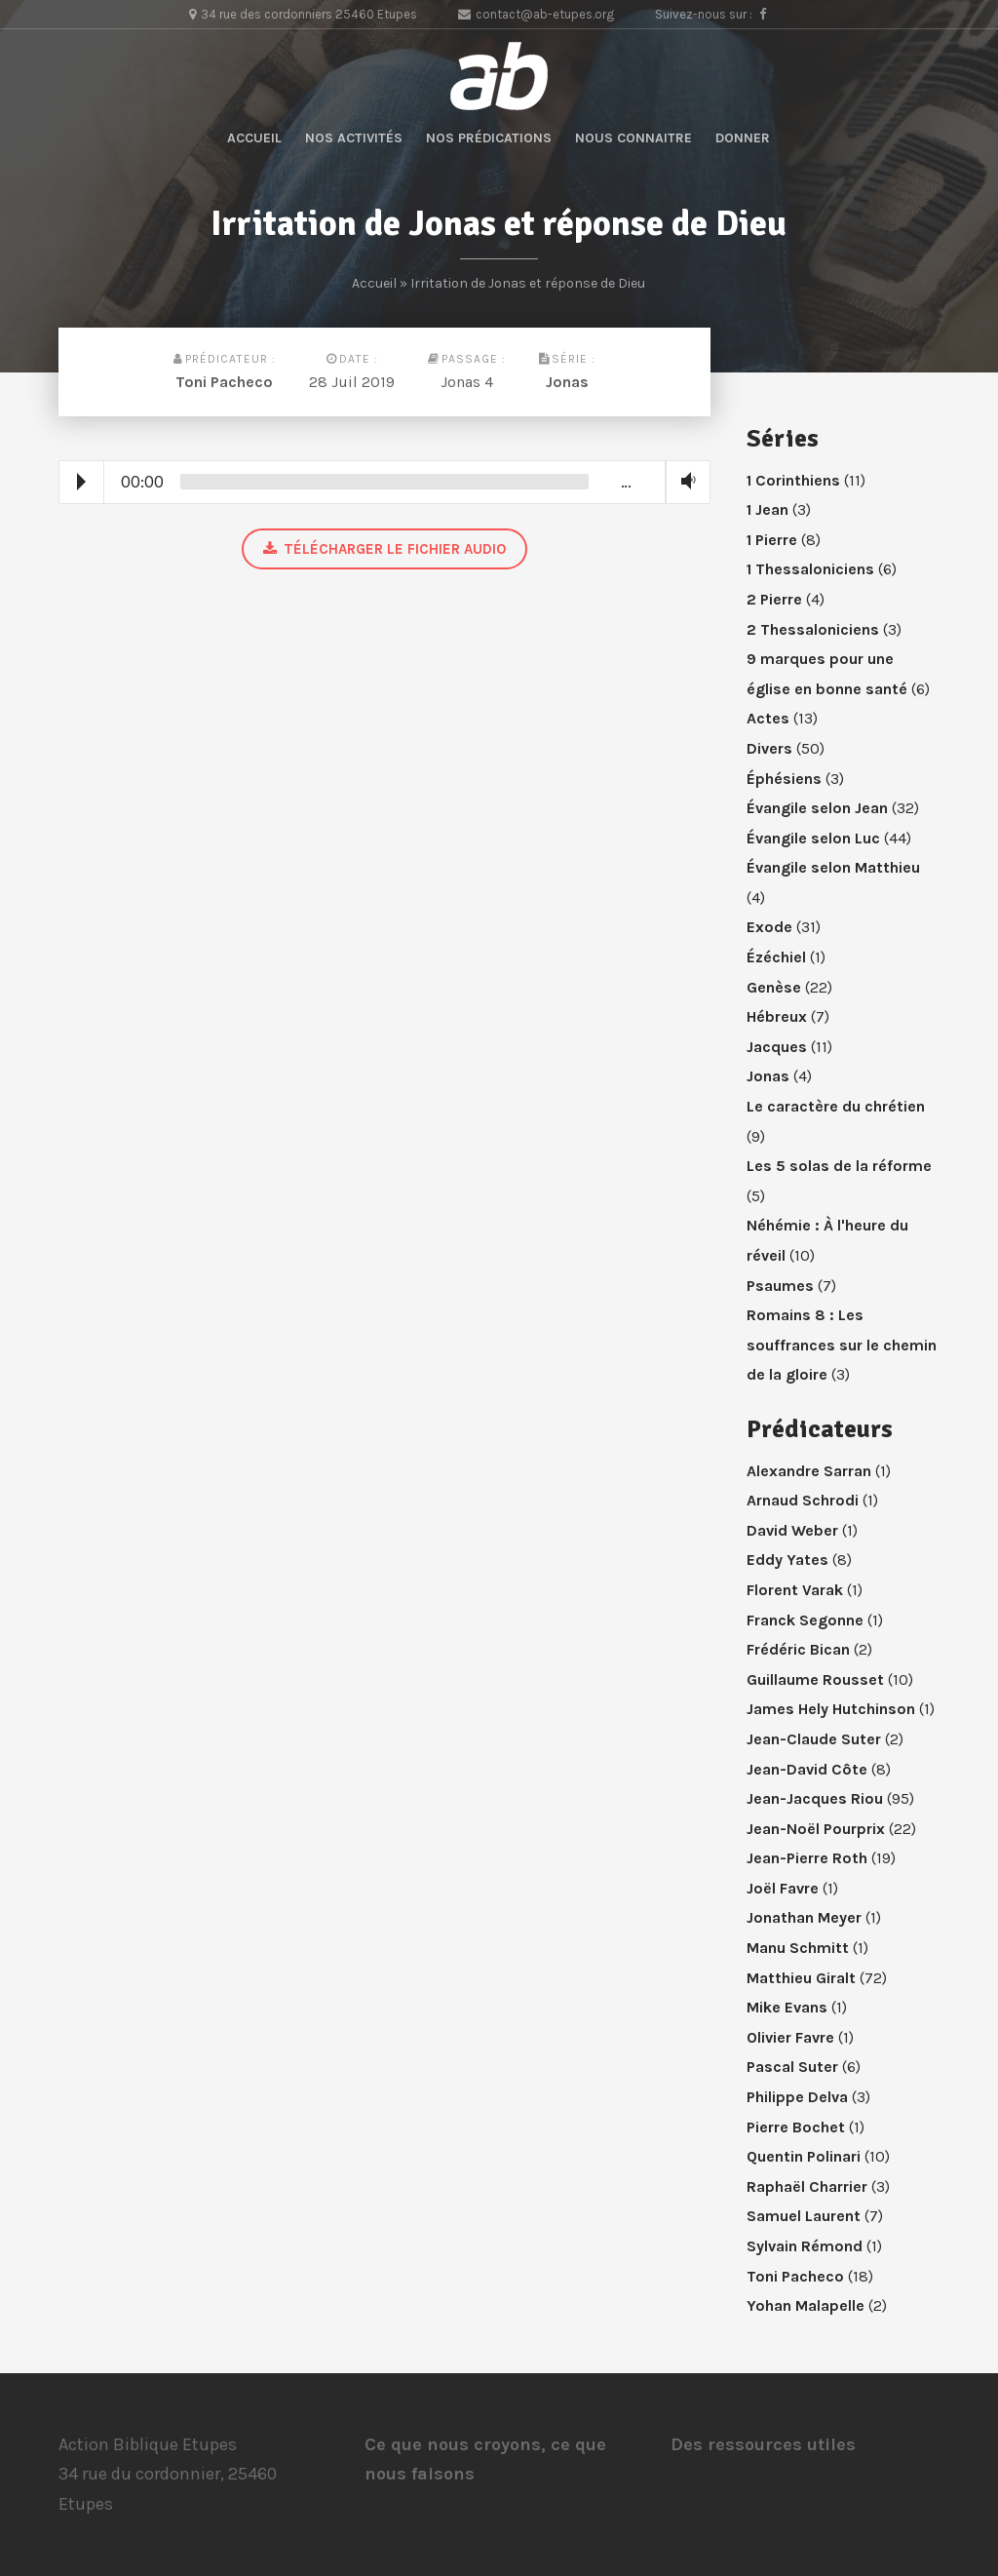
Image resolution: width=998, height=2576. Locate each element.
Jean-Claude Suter (814, 1739)
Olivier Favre (790, 2037)
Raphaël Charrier (807, 2186)
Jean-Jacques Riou (815, 1798)
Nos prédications (489, 138)
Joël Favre (783, 1888)
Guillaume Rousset (815, 1679)
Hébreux (777, 1016)
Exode (769, 926)
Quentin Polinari (804, 2156)
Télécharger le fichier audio (384, 549)
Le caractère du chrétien (836, 1106)
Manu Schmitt (798, 1947)
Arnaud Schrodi (803, 1500)
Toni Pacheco (224, 381)
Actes (768, 718)
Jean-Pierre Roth (807, 1858)
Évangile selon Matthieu (833, 867)
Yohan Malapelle (805, 2305)
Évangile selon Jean (817, 808)
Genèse (774, 987)
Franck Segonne (805, 1620)
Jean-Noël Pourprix (816, 1828)
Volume (684, 481)
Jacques (777, 1046)
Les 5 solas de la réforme (839, 1165)
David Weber (792, 1530)
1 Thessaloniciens (810, 569)
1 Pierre (772, 539)
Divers (769, 748)
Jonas (567, 381)
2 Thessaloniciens (813, 629)
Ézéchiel (776, 957)
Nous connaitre (633, 138)
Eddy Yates (787, 1559)
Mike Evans (787, 2007)
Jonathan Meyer (804, 1917)
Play (81, 481)
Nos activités (354, 138)
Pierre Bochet (796, 2127)
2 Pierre (774, 599)
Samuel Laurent (804, 2215)
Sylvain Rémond (805, 2246)
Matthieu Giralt (801, 1978)
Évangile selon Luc (813, 838)
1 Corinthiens (793, 480)
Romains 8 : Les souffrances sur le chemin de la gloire (842, 1345)
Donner (742, 138)
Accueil (254, 138)
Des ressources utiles (763, 2444)
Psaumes (780, 1285)
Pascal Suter (792, 2066)
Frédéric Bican (798, 1649)
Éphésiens (784, 778)
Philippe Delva (797, 2097)
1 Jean (767, 509)
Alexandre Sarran (809, 1471)
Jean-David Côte (807, 1769)
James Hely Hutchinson (831, 1708)
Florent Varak (795, 1590)
